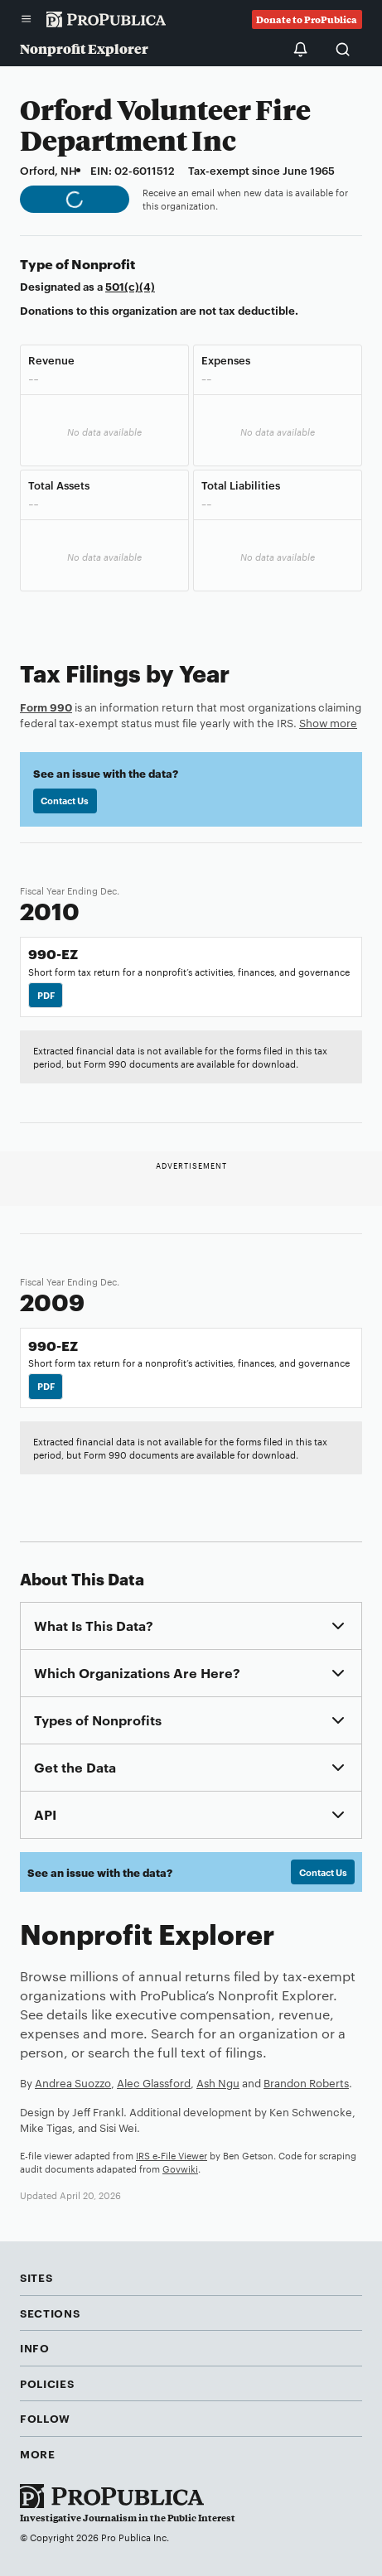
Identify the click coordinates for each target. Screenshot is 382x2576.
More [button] (38, 2453)
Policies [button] (47, 2383)
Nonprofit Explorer (84, 48)
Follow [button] (45, 2417)
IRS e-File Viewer (171, 2155)
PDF (46, 995)
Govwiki (180, 2168)
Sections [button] (50, 2312)
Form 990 (46, 706)
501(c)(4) (130, 285)
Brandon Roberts (306, 2082)
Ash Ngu (217, 2082)
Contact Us (65, 800)
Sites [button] (36, 2277)
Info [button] (35, 2347)
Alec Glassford (154, 2082)
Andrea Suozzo (73, 2082)
